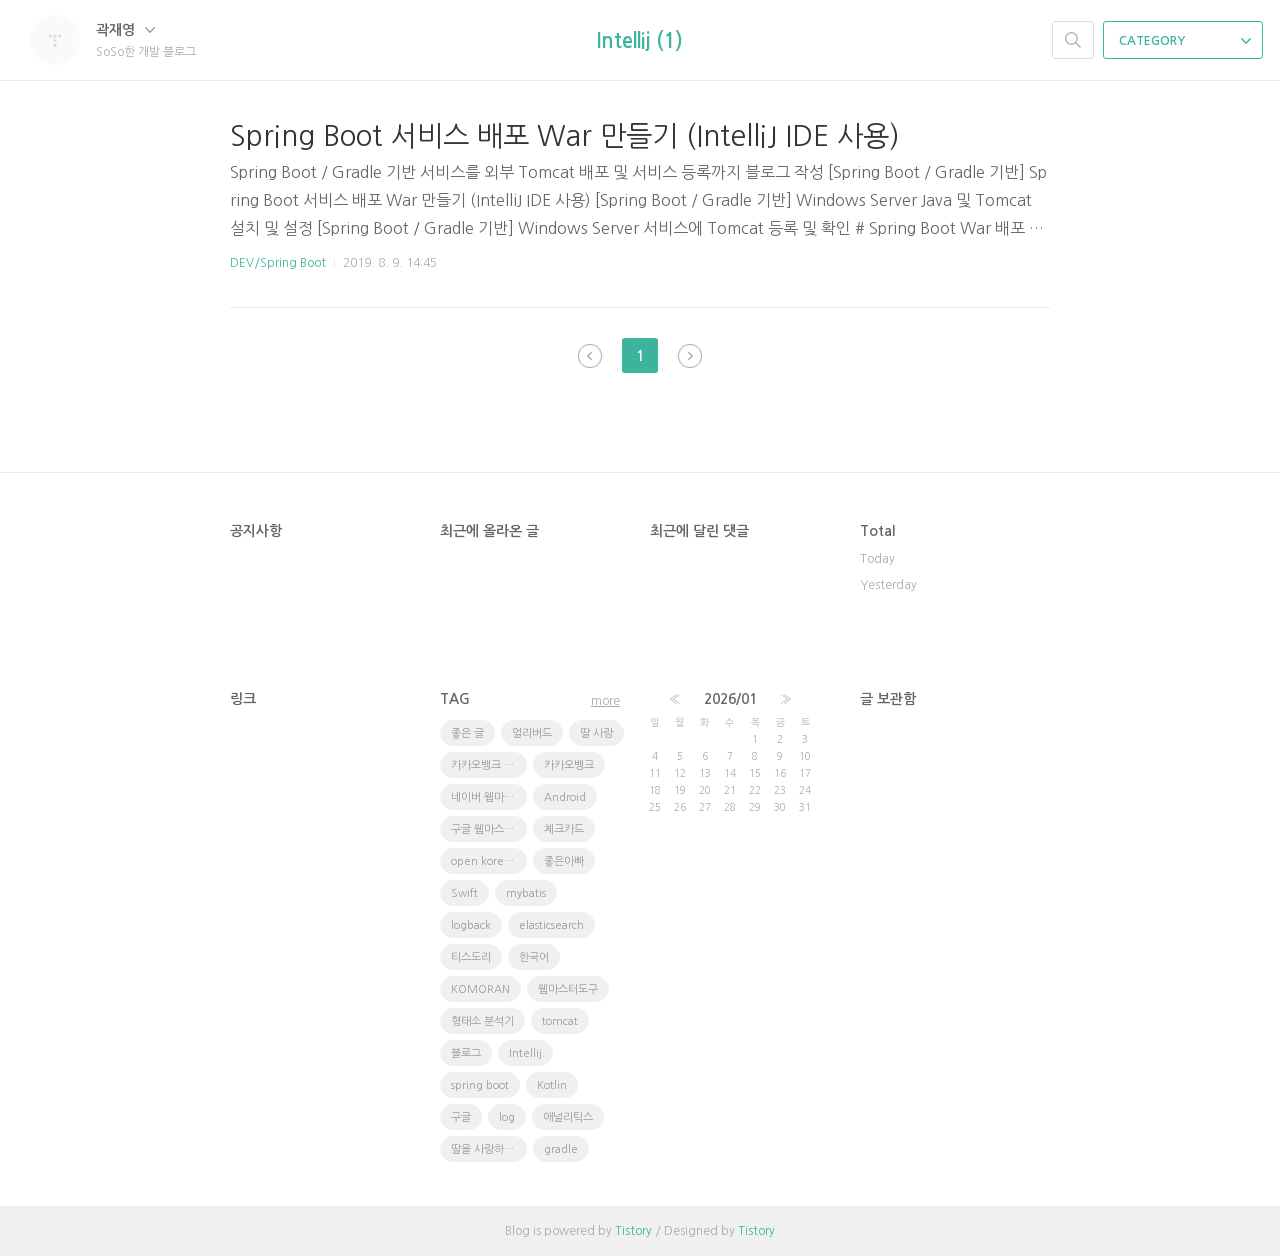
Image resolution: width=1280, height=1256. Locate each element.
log (507, 1117)
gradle (561, 1149)
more (605, 701)
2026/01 (730, 699)
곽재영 (125, 30)
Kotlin (552, 1085)
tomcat (560, 1021)
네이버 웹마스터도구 (489, 797)
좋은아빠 (564, 861)
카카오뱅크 (569, 765)
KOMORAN (480, 989)
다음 (690, 356)
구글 (461, 1117)
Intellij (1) (640, 41)
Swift (464, 893)
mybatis (526, 893)
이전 (590, 356)
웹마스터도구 (568, 989)
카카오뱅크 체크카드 (489, 765)
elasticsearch (551, 925)
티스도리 (471, 957)
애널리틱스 (568, 1117)
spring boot (480, 1085)
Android (565, 797)
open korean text (489, 861)
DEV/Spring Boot (278, 263)
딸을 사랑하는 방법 (489, 1149)
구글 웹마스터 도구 (489, 829)
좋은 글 (467, 733)
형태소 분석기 (482, 1021)
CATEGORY (1185, 41)
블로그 (466, 1053)
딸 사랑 (596, 733)
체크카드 (564, 829)
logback (471, 925)
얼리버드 (532, 733)
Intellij (525, 1053)
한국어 (534, 957)
